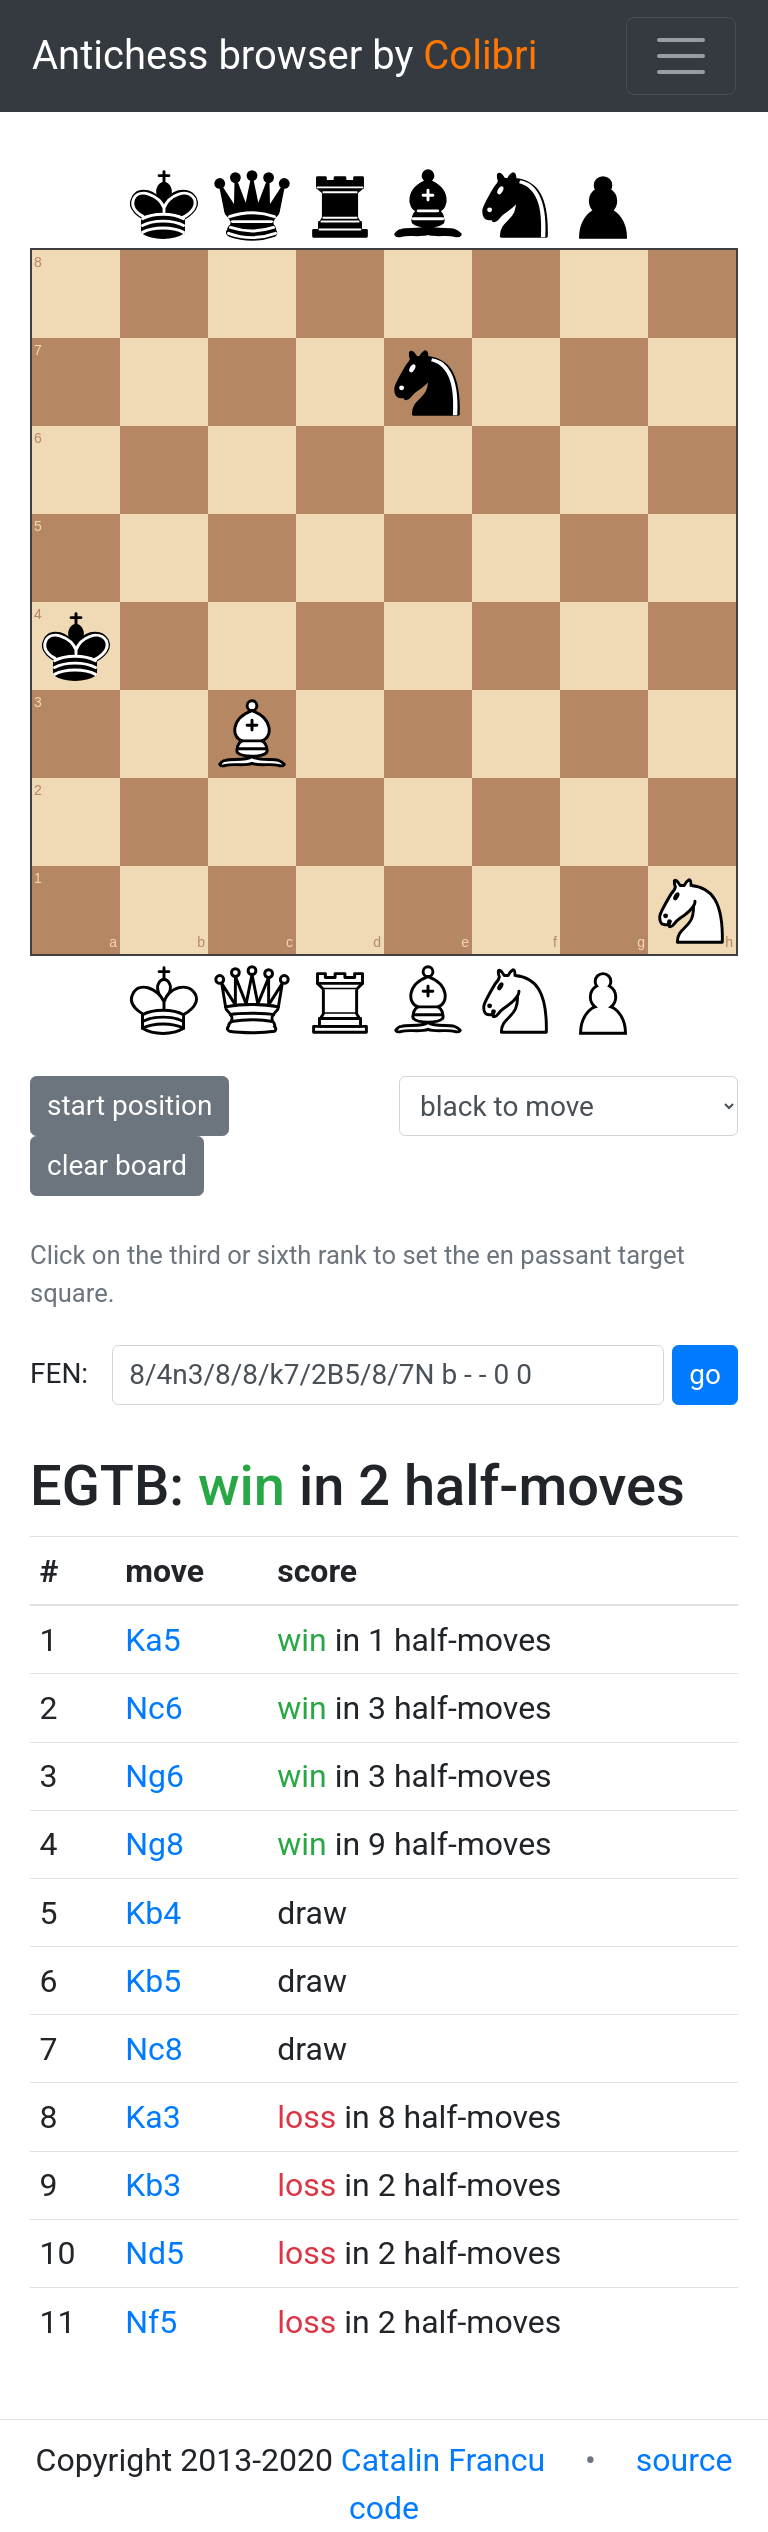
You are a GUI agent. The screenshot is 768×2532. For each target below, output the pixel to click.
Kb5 (153, 1981)
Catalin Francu (443, 2460)
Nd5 (154, 2253)
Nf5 (151, 2322)
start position (129, 1105)
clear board (117, 1165)
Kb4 (153, 1913)
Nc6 (154, 1708)
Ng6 (154, 1776)
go (705, 1374)
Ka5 (152, 1640)
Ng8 (154, 1844)
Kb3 (153, 2185)
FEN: (59, 1373)
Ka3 (152, 2117)
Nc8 (154, 2049)
